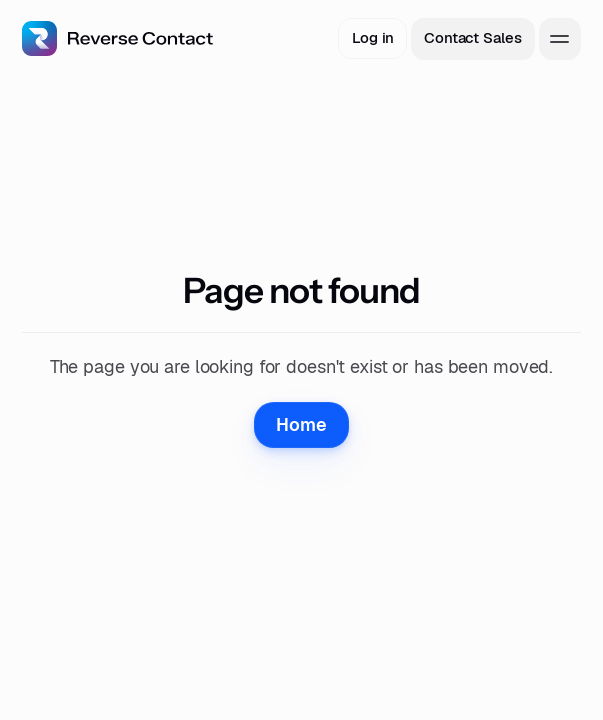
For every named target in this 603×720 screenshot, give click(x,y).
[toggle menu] (560, 39)
